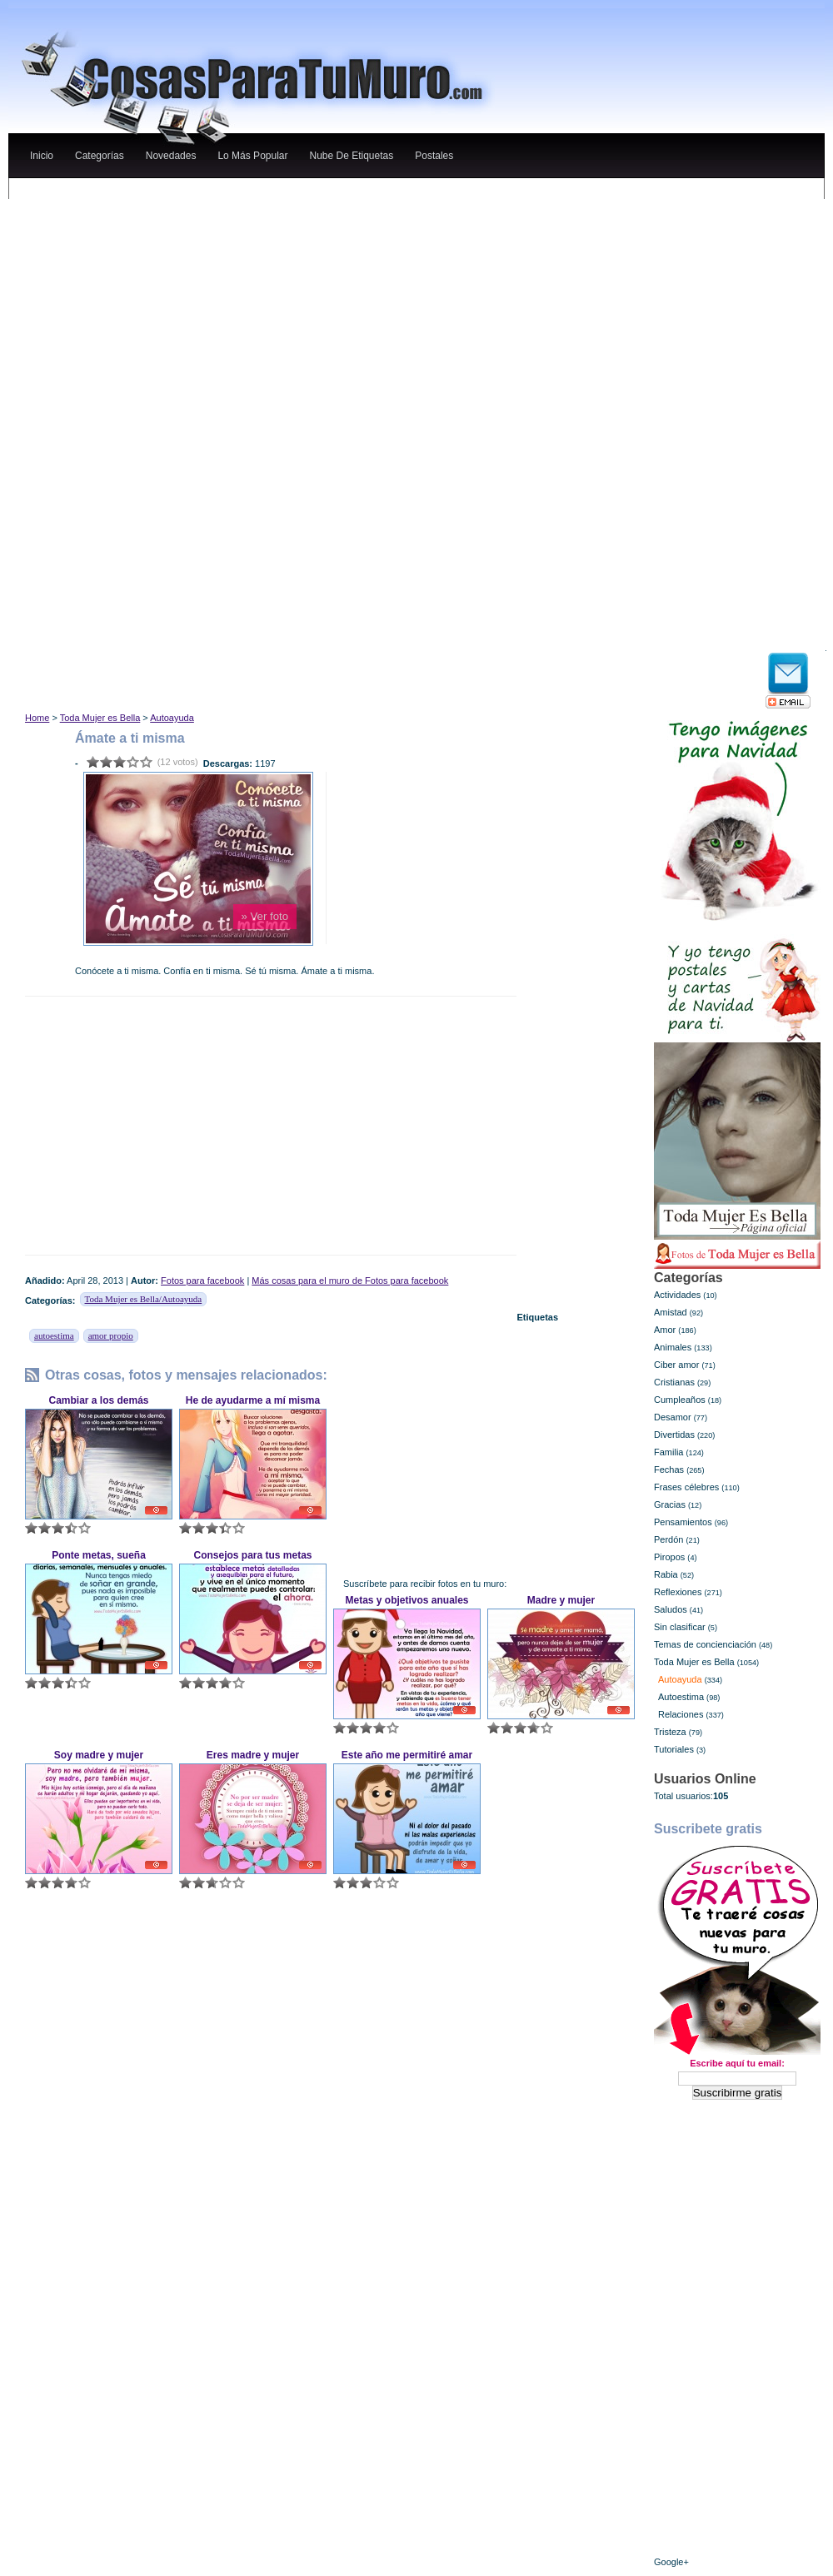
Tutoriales (674, 1749)
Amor (665, 1330)
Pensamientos (683, 1522)
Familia (668, 1452)
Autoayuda (172, 718)
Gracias (670, 1504)
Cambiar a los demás (98, 1400)
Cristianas (674, 1382)
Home (37, 718)
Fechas (669, 1469)
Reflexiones (677, 1592)
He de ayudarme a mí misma (253, 1400)
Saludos (670, 1609)
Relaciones (680, 1714)
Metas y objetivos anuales (406, 1600)
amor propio (110, 1335)
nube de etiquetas (351, 156)
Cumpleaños (680, 1400)
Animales (672, 1347)
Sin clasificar (680, 1627)
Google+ (671, 2562)
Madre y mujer (561, 1600)
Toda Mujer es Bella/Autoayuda (143, 1299)
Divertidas (674, 1435)
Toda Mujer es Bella (100, 718)
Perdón (668, 1539)
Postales (434, 156)
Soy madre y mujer (98, 1755)
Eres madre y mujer (253, 1755)
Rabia (666, 1574)
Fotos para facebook (202, 1281)
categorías (99, 156)
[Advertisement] (224, 304)
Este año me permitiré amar (407, 1755)
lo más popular (252, 156)
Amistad (670, 1312)
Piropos (669, 1557)
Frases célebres (686, 1487)
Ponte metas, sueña (99, 1555)
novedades (171, 156)
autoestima (54, 1335)
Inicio (41, 156)
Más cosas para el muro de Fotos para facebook (350, 1281)
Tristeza (670, 1732)
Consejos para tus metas (252, 1555)
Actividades (677, 1295)
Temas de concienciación (705, 1644)
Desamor (672, 1417)
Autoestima (681, 1697)
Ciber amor (676, 1365)
